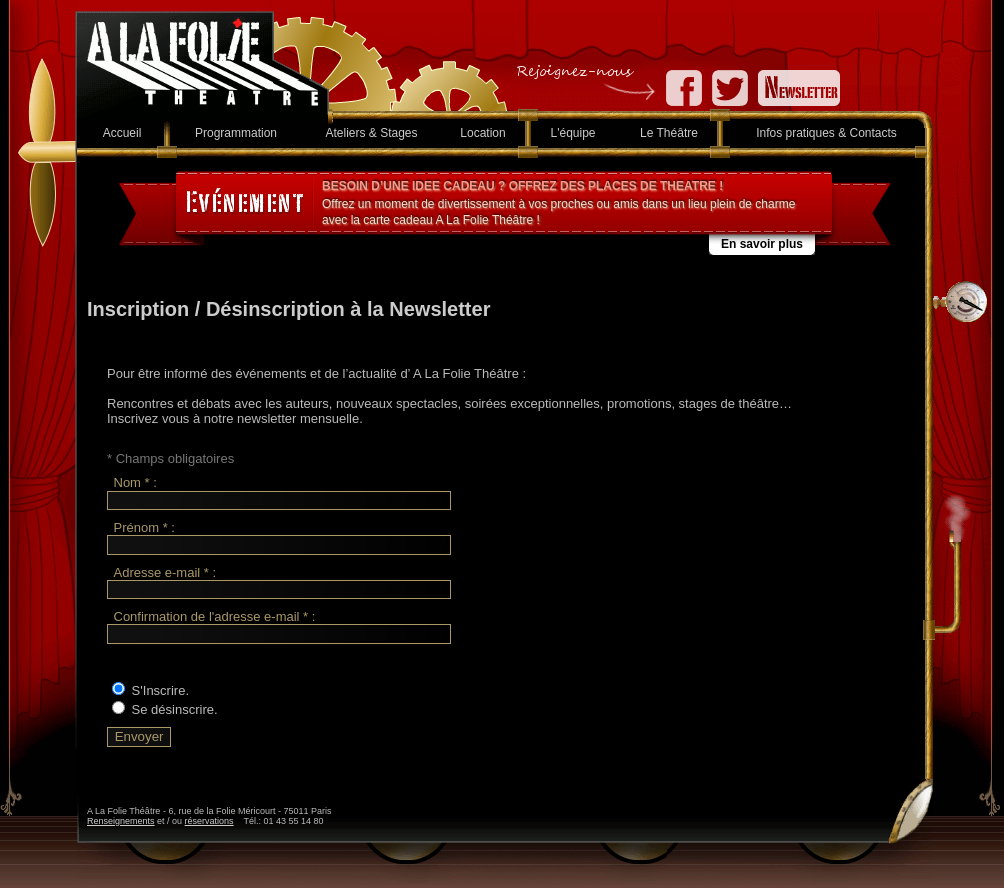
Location (482, 133)
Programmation (236, 133)
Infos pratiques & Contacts (826, 133)
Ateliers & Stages (371, 133)
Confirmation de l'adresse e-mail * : (215, 616)
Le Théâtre (669, 133)
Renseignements (121, 821)
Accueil (122, 133)
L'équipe (573, 133)
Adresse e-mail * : (165, 572)
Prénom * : (144, 527)
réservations (209, 821)
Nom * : (135, 483)
